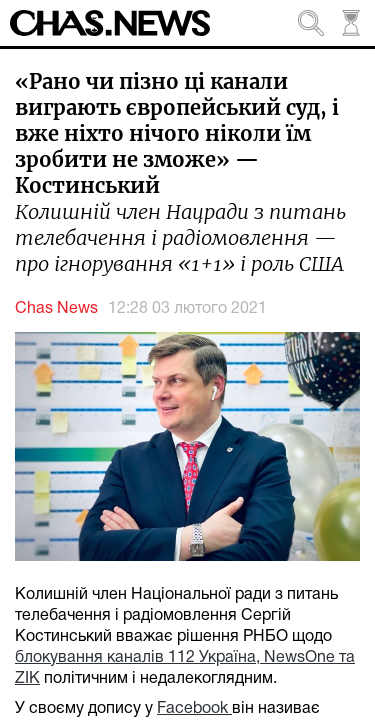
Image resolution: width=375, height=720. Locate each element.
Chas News (56, 309)
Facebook (194, 709)
